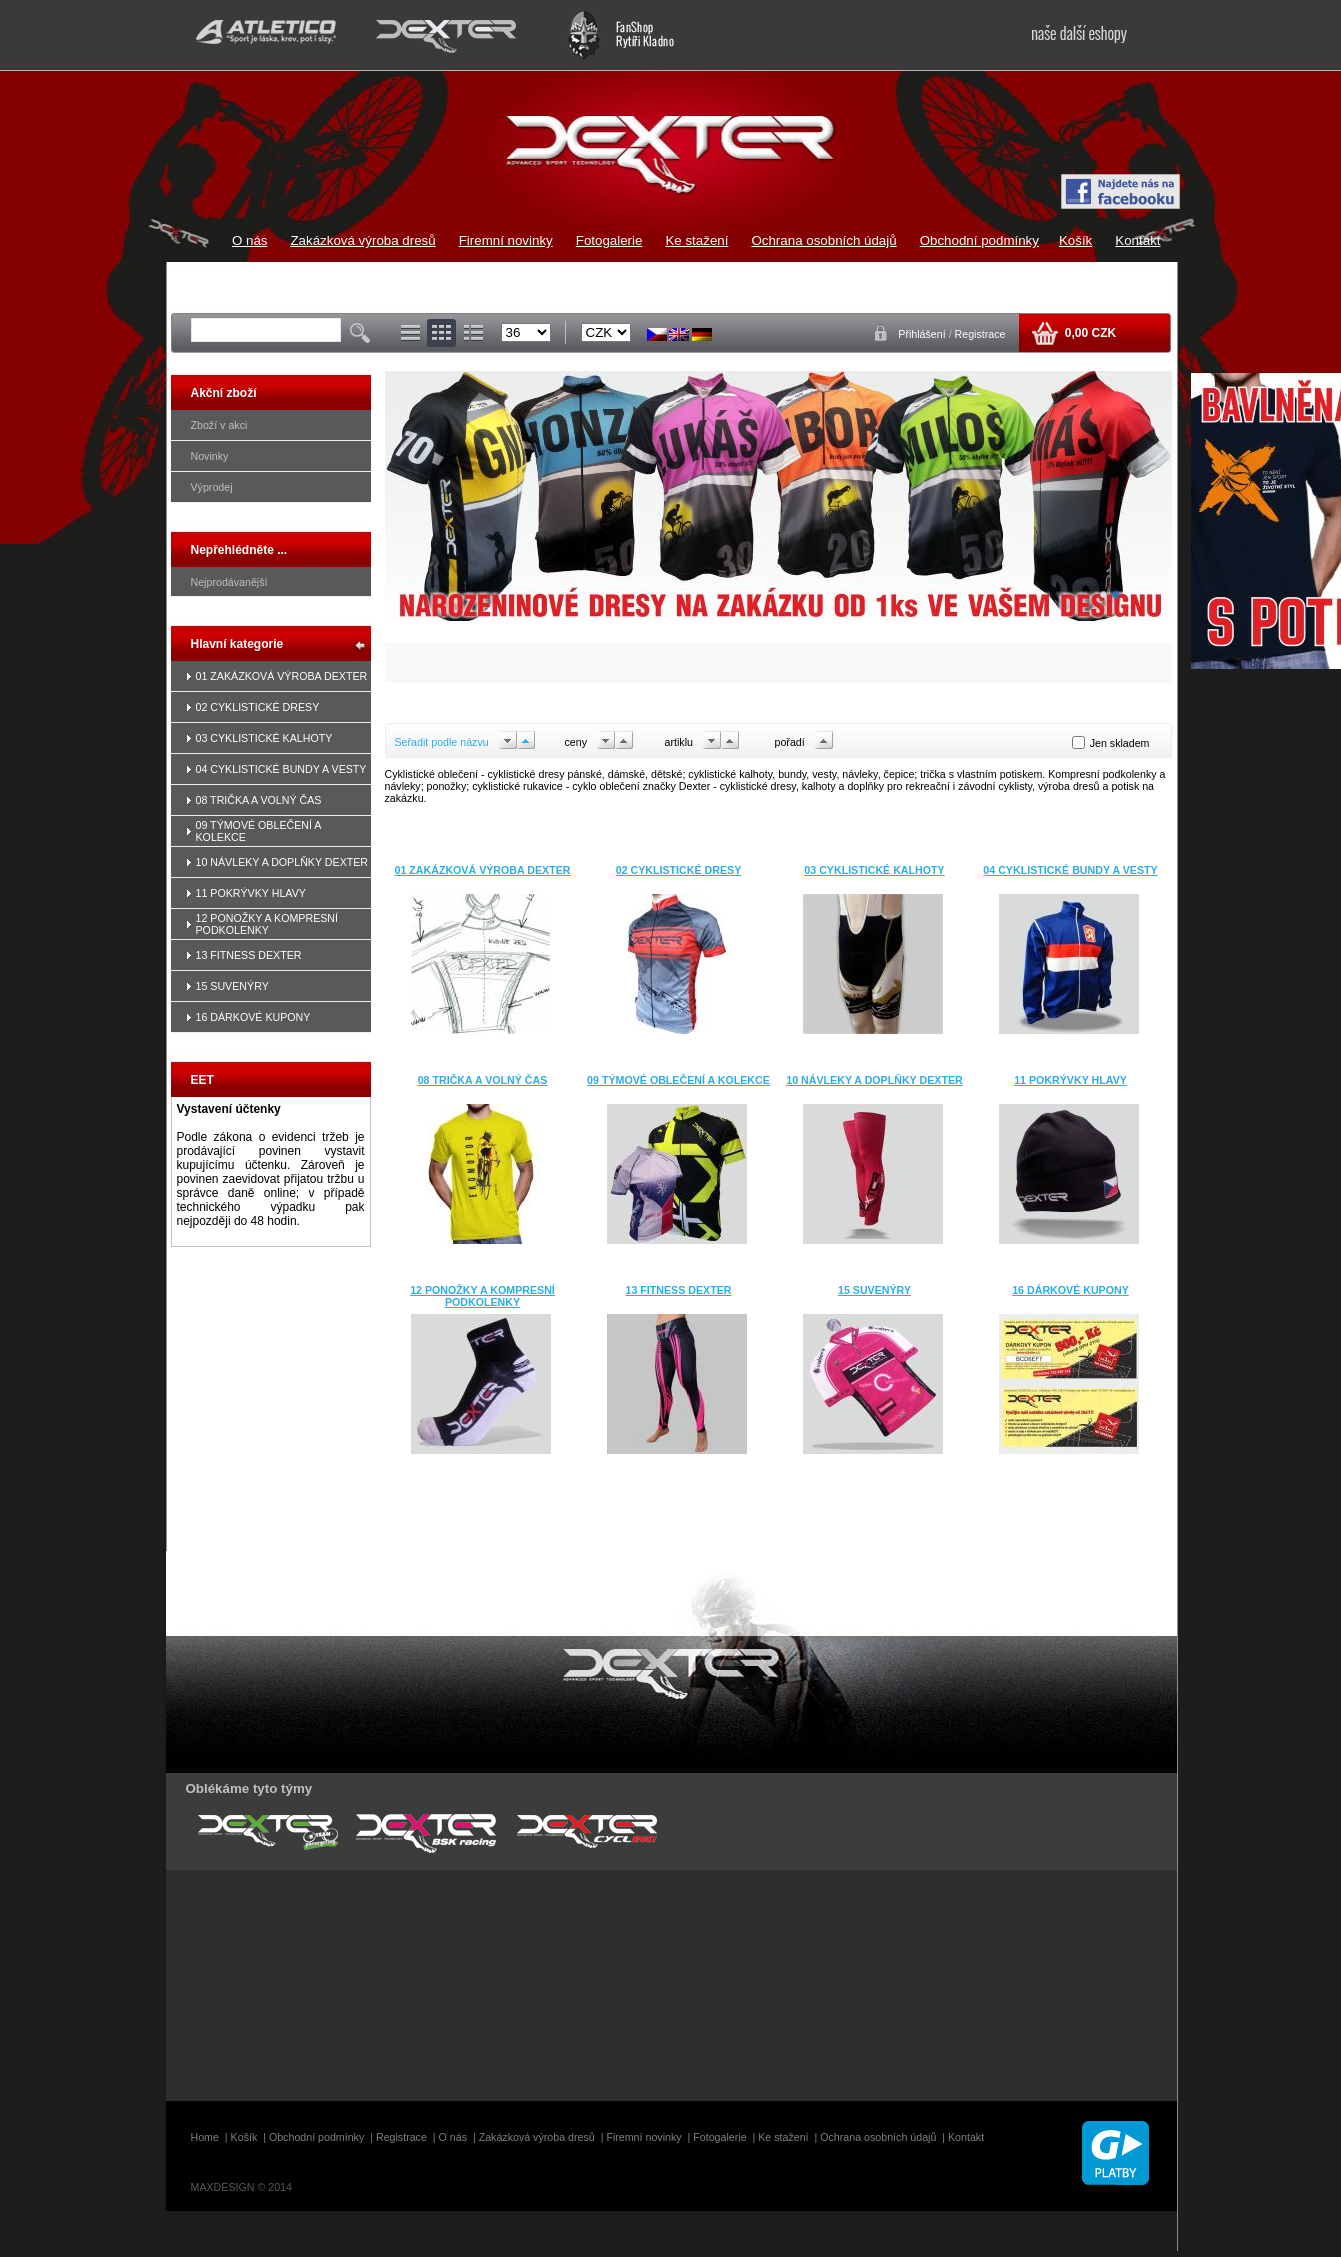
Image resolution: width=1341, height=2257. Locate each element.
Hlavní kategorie (237, 644)
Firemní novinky (506, 240)
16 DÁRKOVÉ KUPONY (253, 1017)
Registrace (980, 334)
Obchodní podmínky (979, 240)
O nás (250, 240)
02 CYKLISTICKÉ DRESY (258, 707)
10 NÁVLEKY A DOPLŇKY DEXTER (282, 862)
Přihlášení (923, 334)
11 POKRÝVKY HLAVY (251, 893)
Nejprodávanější (229, 582)
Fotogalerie (609, 240)
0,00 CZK (1088, 333)
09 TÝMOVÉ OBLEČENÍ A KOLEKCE (678, 1080)
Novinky (210, 456)
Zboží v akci (219, 425)
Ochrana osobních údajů (823, 240)
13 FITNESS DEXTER (249, 955)
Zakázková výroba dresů (362, 240)
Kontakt (1137, 240)
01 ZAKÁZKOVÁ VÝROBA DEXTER (282, 676)
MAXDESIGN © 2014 (241, 2187)
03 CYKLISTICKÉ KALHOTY (264, 738)
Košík (1075, 240)
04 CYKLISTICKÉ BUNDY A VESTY (281, 769)
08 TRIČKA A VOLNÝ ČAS (259, 800)
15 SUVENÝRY (232, 986)
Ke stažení (696, 240)
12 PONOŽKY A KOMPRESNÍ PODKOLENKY (267, 924)
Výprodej (212, 487)
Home (205, 2137)
